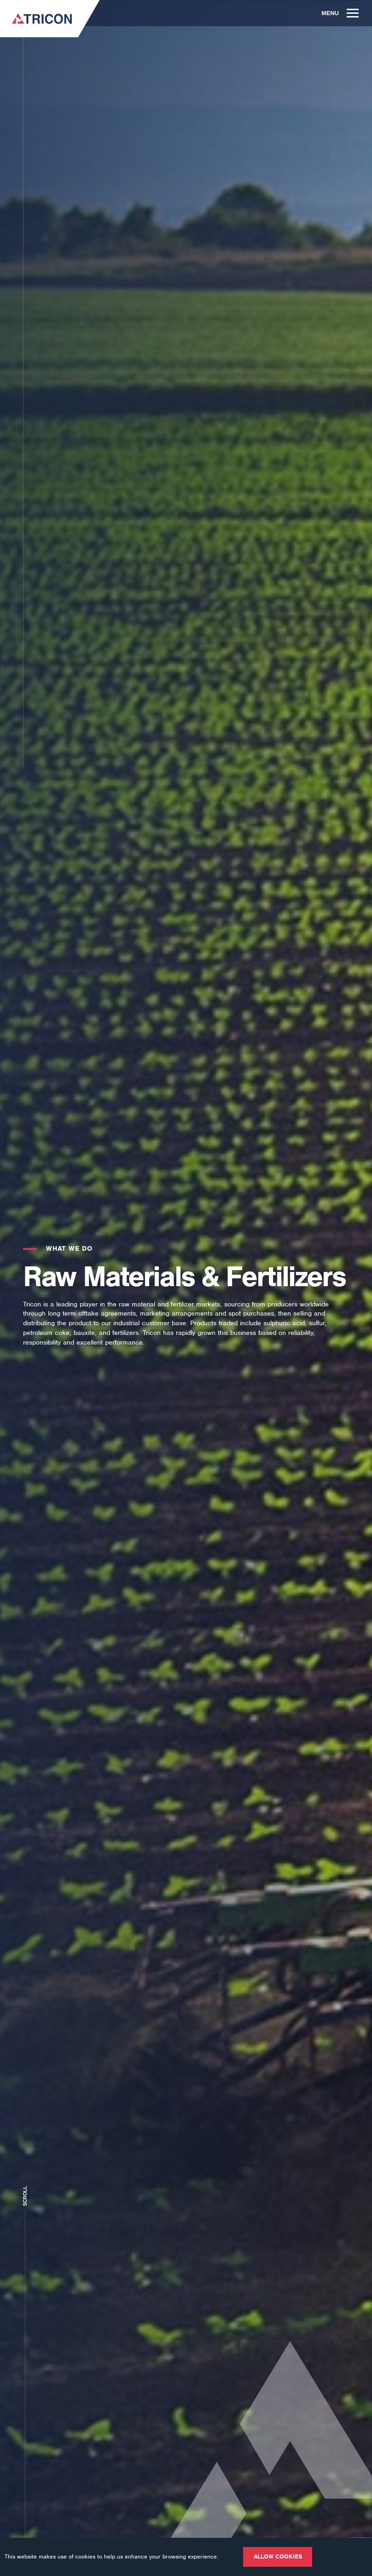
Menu (339, 13)
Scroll (25, 2194)
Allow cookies (278, 2556)
